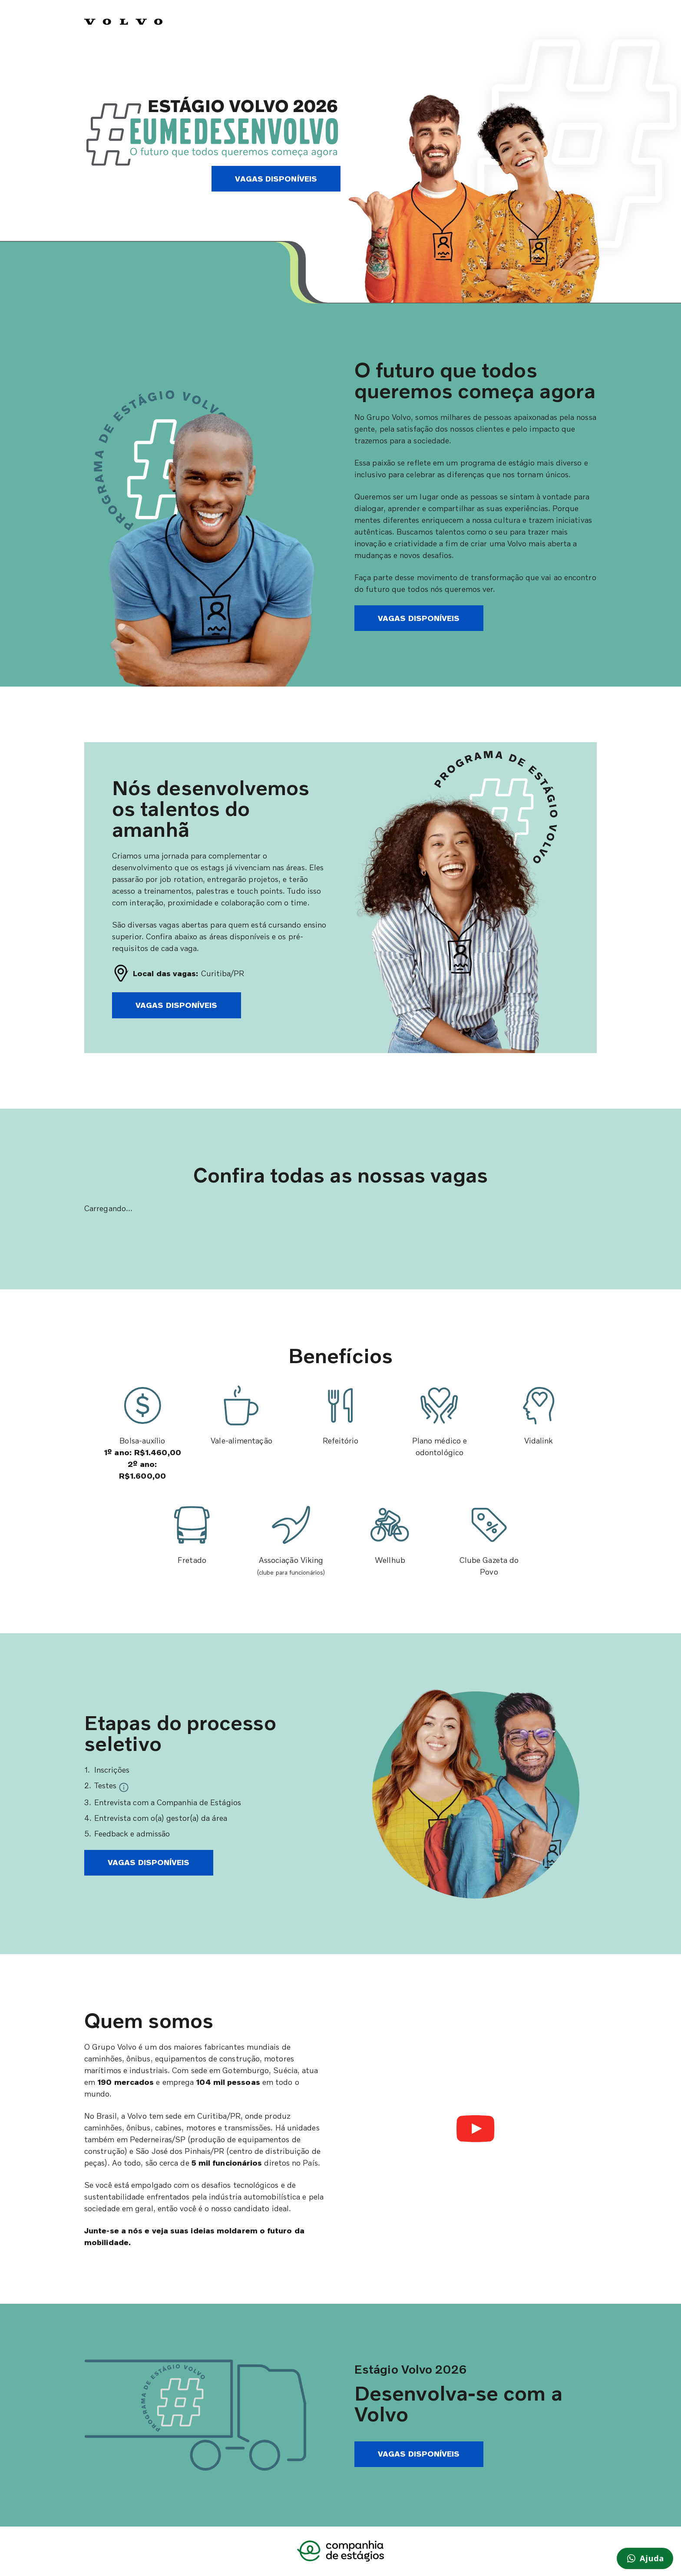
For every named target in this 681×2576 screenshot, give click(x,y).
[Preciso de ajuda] (645, 2558)
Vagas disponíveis (276, 178)
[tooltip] (124, 1786)
